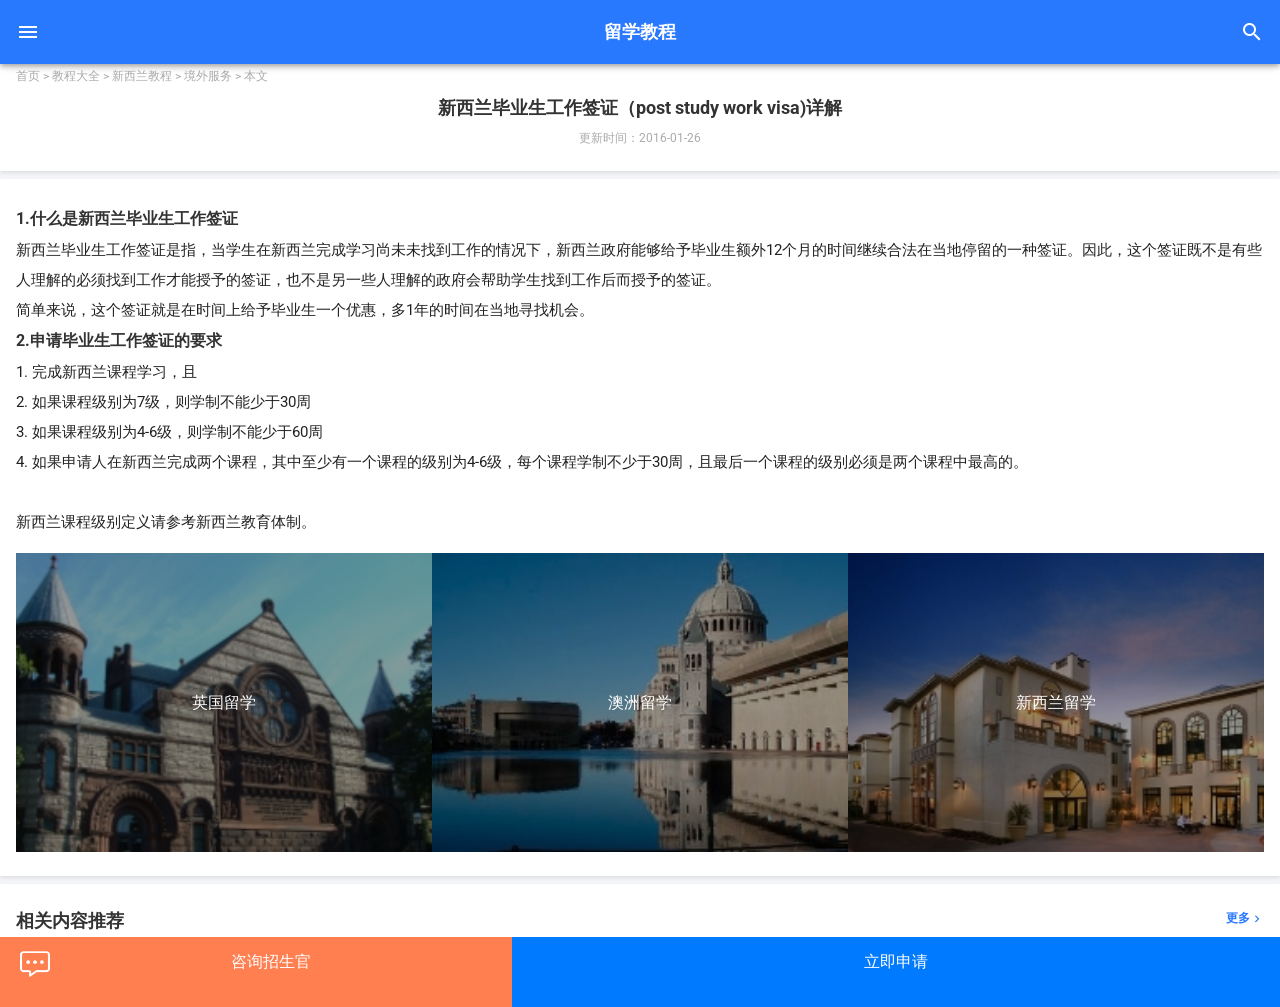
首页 (28, 76)
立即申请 (896, 961)
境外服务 (208, 76)
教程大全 (76, 76)
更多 (1245, 918)
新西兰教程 (142, 76)
